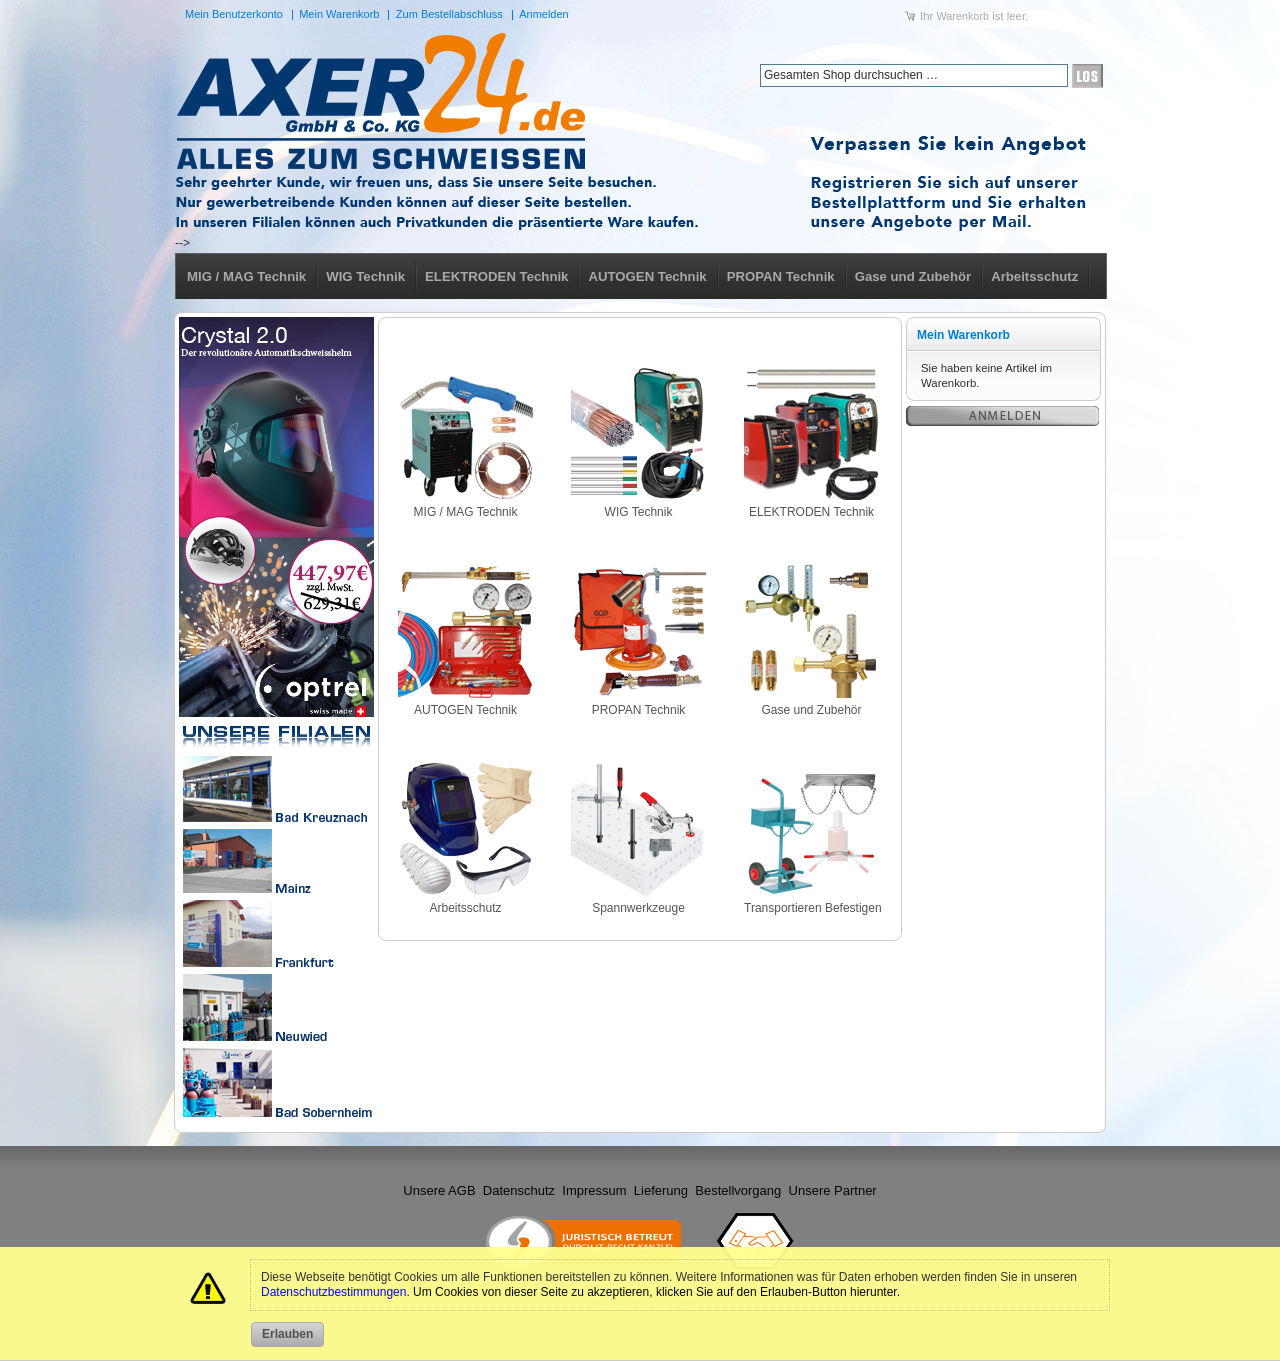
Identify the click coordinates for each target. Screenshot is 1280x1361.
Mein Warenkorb (339, 14)
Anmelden (544, 14)
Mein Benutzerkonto (234, 14)
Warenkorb (962, 16)
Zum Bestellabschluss (449, 14)
